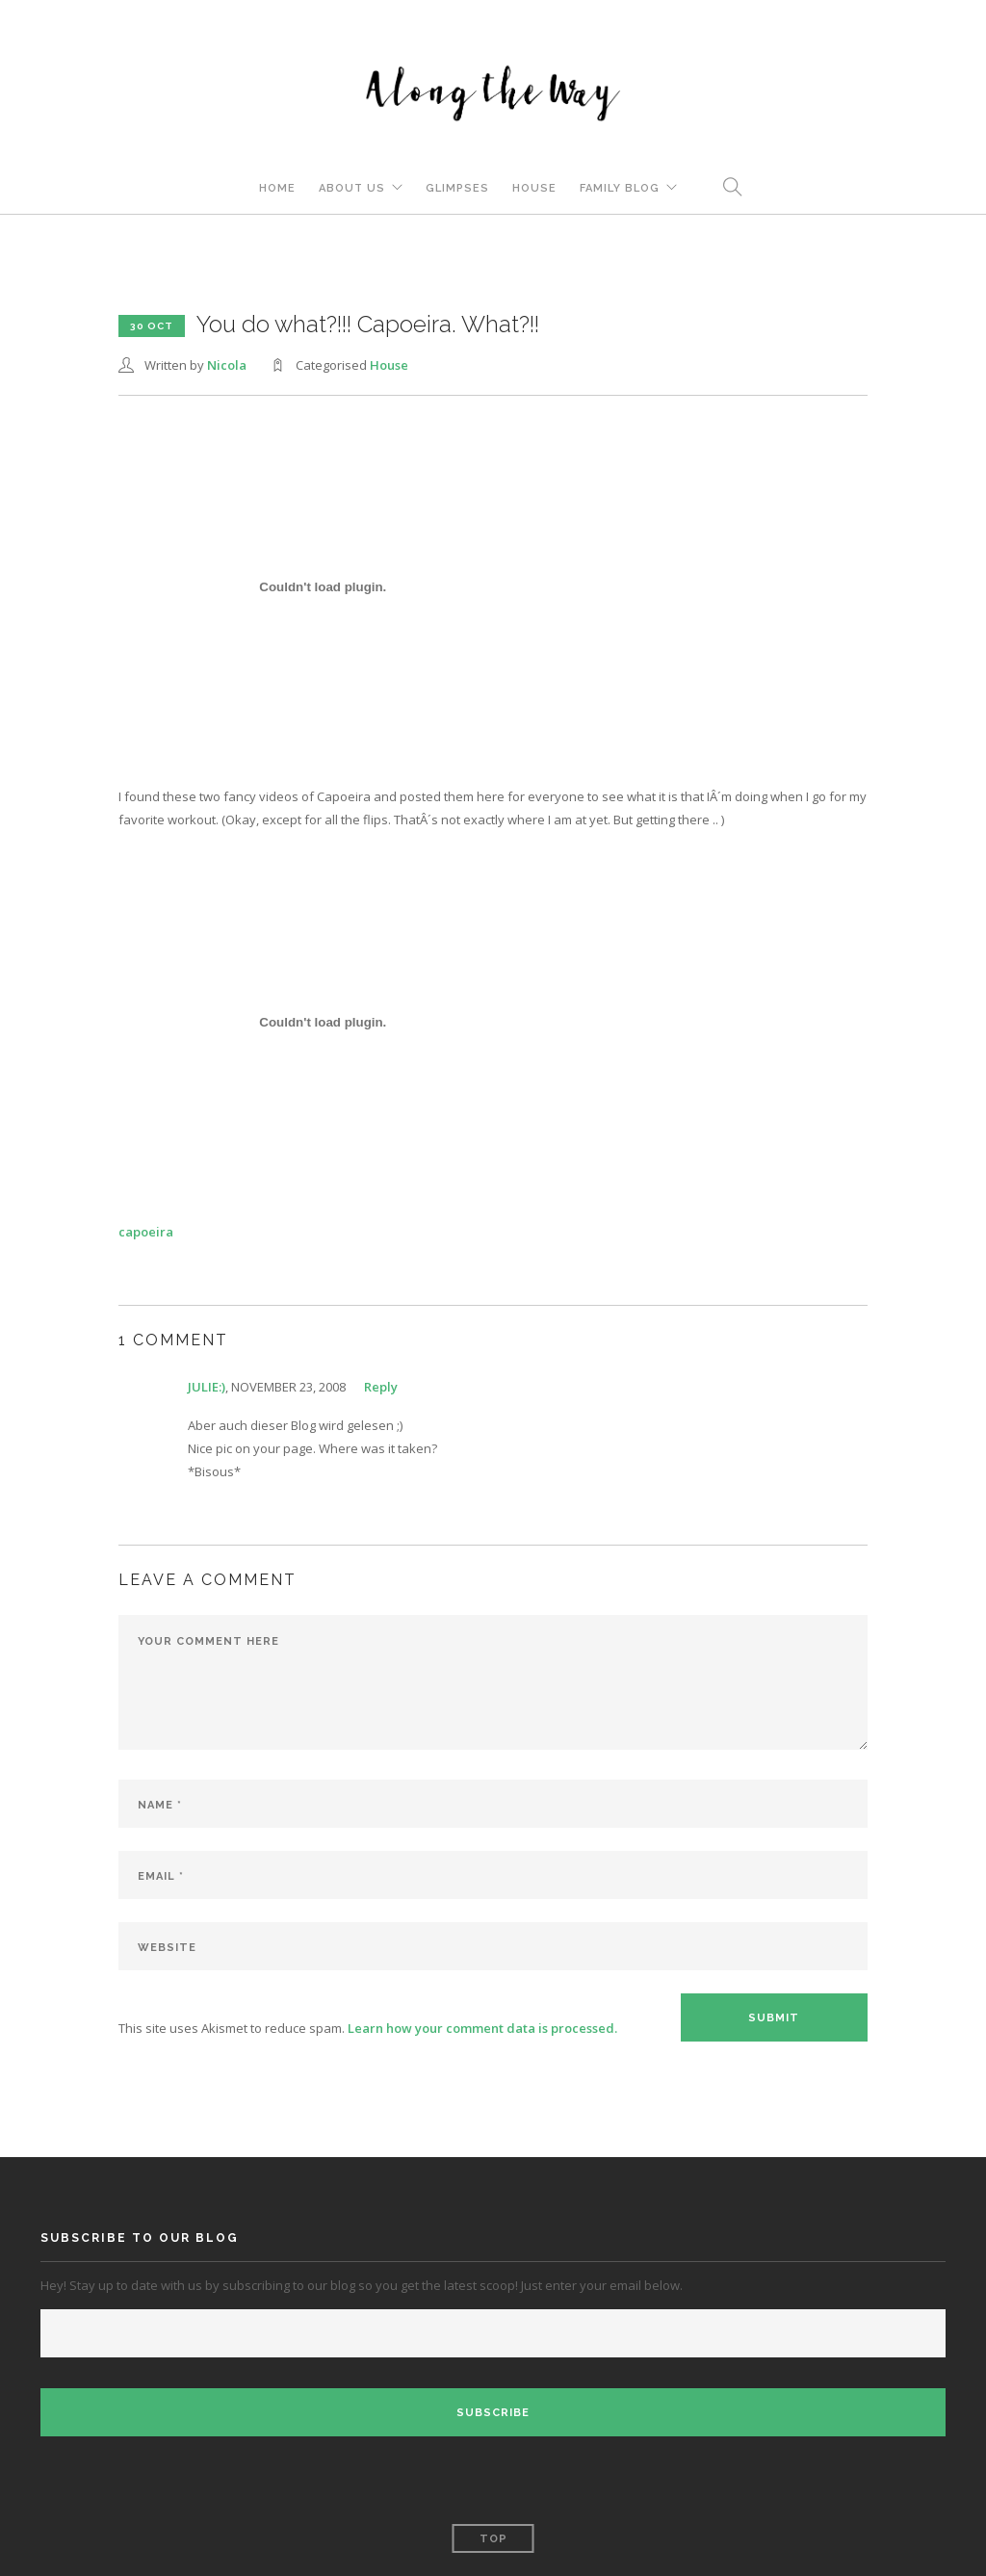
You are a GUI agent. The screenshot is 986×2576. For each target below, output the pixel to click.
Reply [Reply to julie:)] (381, 1386)
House (534, 188)
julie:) (206, 1386)
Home (277, 188)
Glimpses (457, 188)
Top (493, 2539)
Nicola (226, 365)
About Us (352, 188)
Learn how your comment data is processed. (482, 2028)
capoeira (145, 1231)
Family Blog (620, 188)
